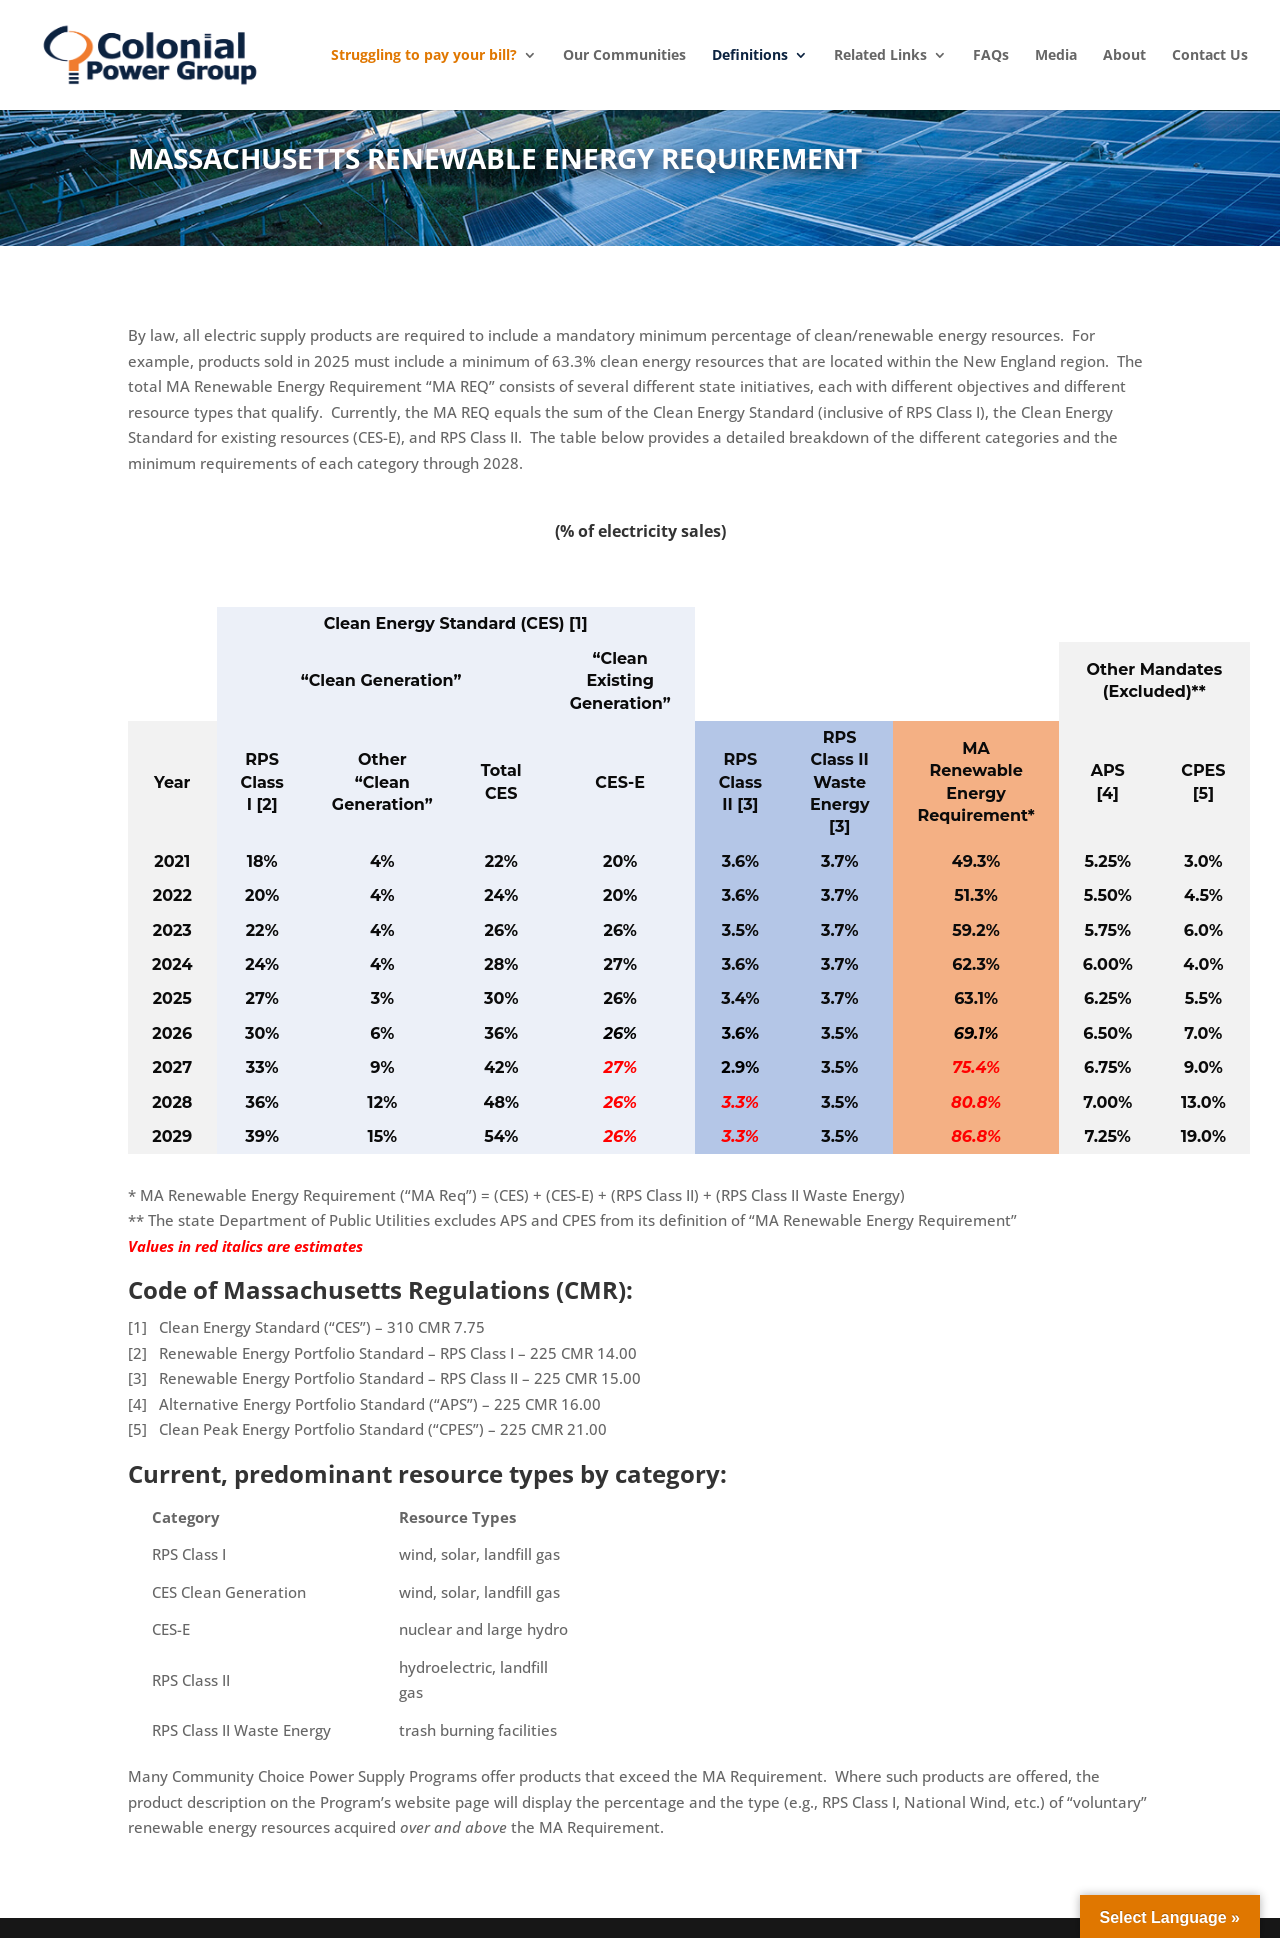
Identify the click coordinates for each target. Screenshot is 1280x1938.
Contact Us (1210, 55)
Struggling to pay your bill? (424, 55)
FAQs (991, 55)
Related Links (880, 55)
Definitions (750, 55)
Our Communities (624, 55)
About (1124, 55)
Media (1056, 55)
